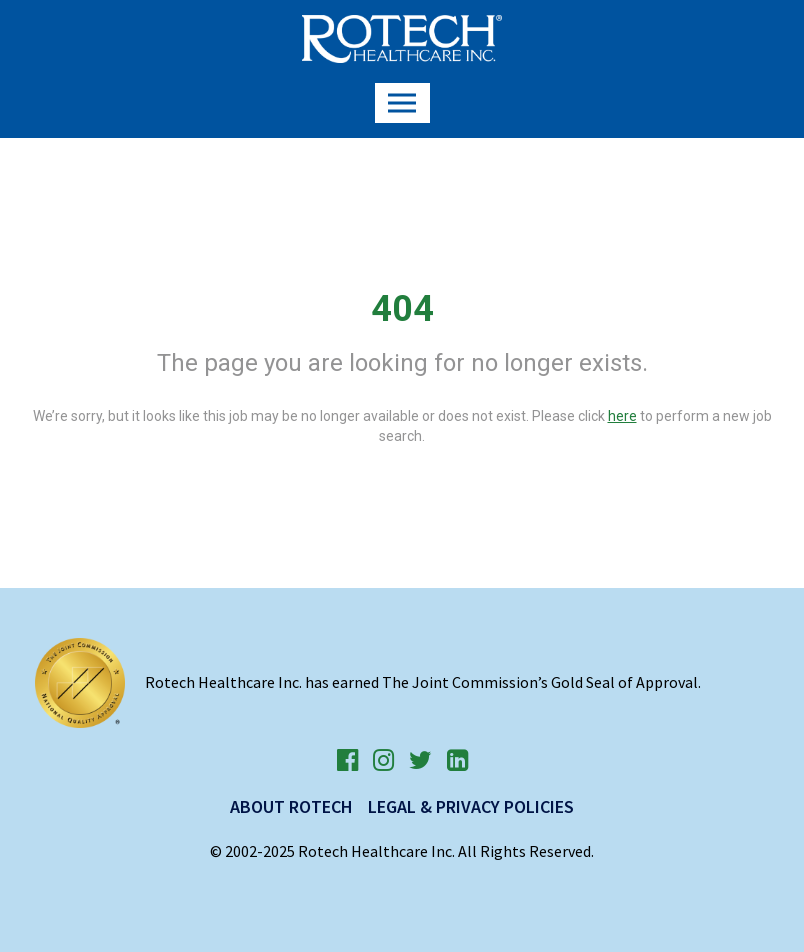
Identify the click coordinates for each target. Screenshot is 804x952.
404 (402, 309)
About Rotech (291, 806)
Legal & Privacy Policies (471, 806)
